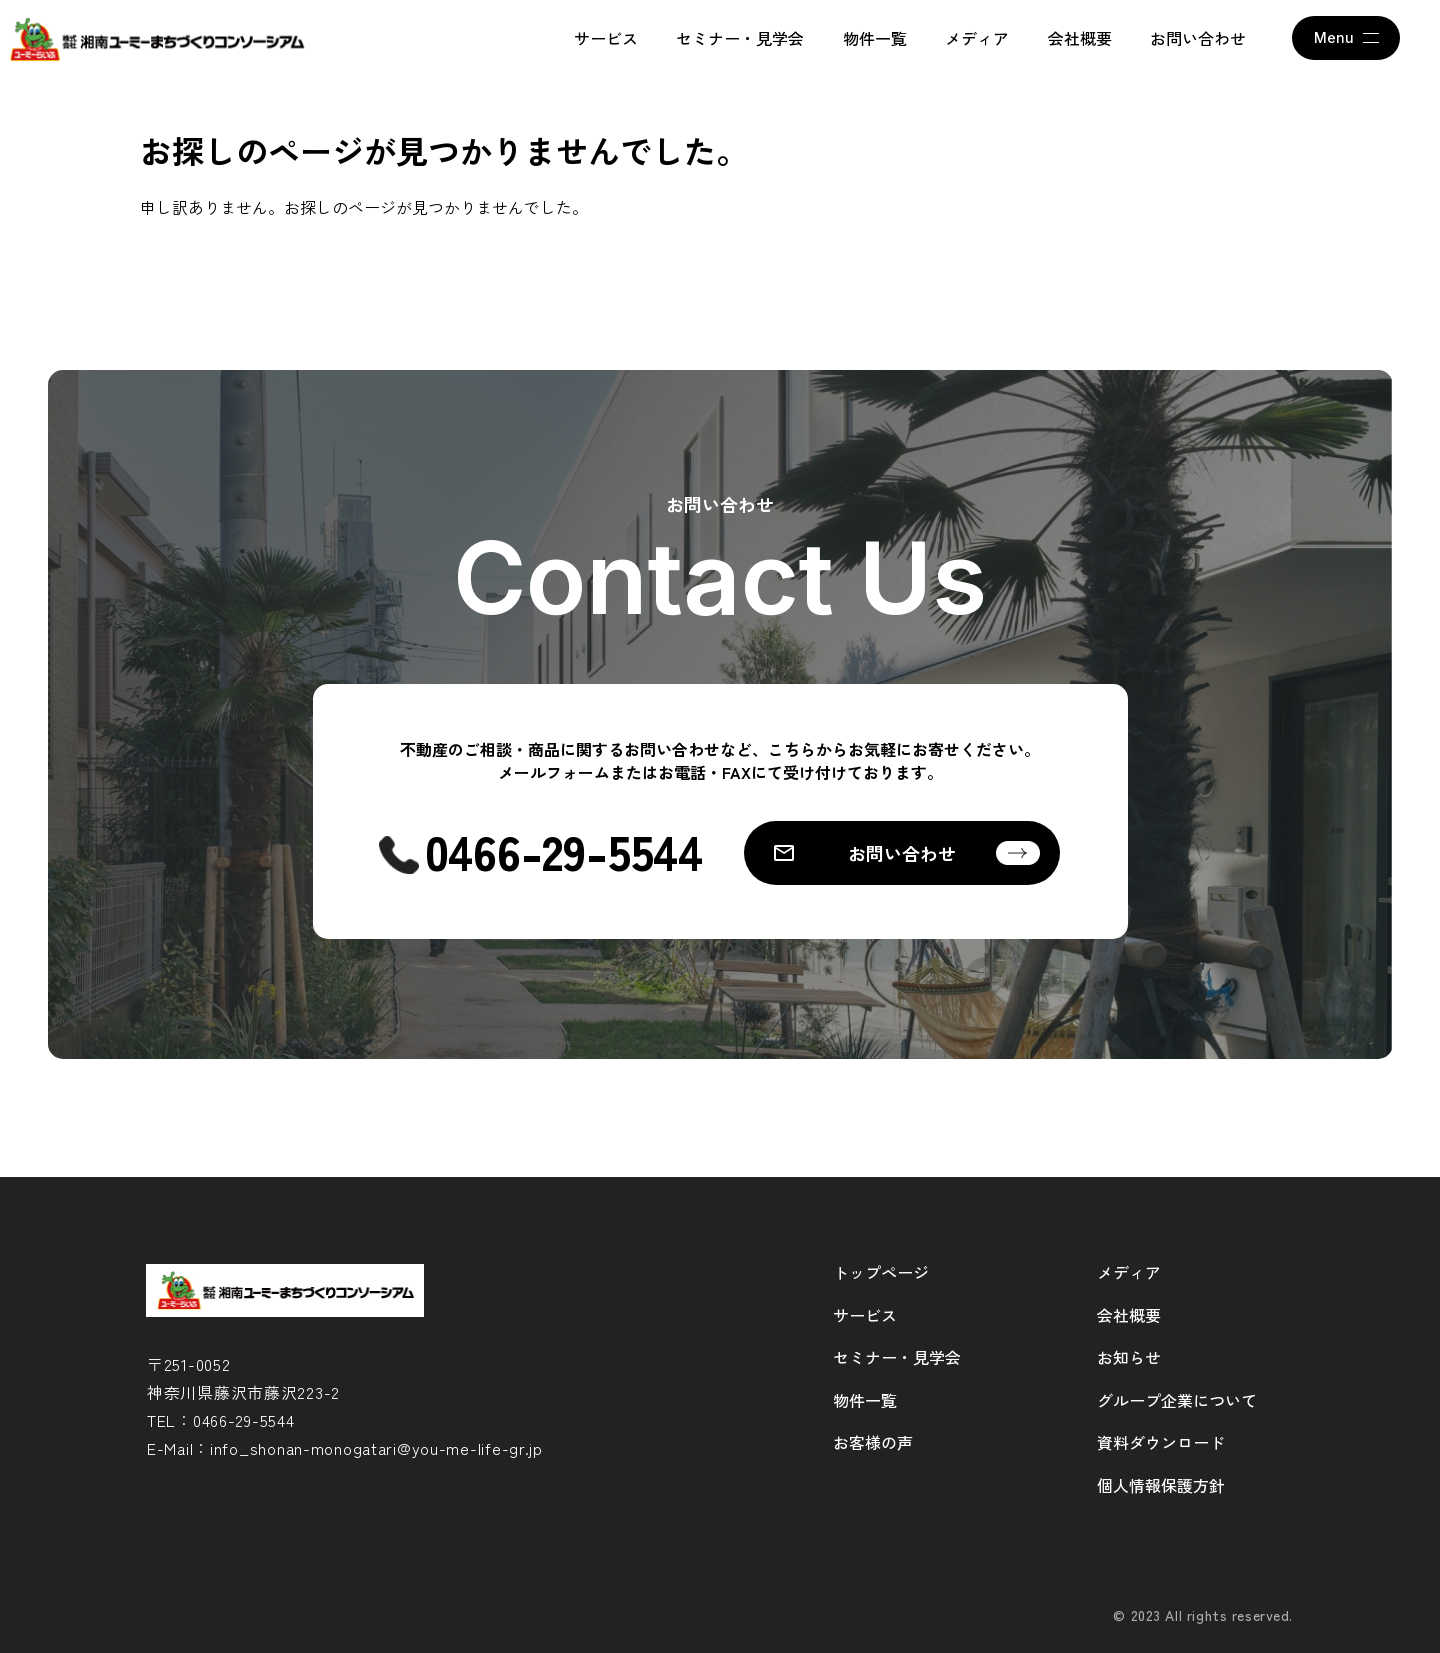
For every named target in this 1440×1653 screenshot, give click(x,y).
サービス (606, 38)
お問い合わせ (1198, 38)
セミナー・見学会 (740, 38)
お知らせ (1129, 1357)
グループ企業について (1177, 1400)
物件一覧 (875, 38)
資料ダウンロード (1161, 1442)
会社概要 (1080, 38)
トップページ (881, 1272)
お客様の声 (873, 1442)
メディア (977, 38)
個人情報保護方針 (1161, 1485)
